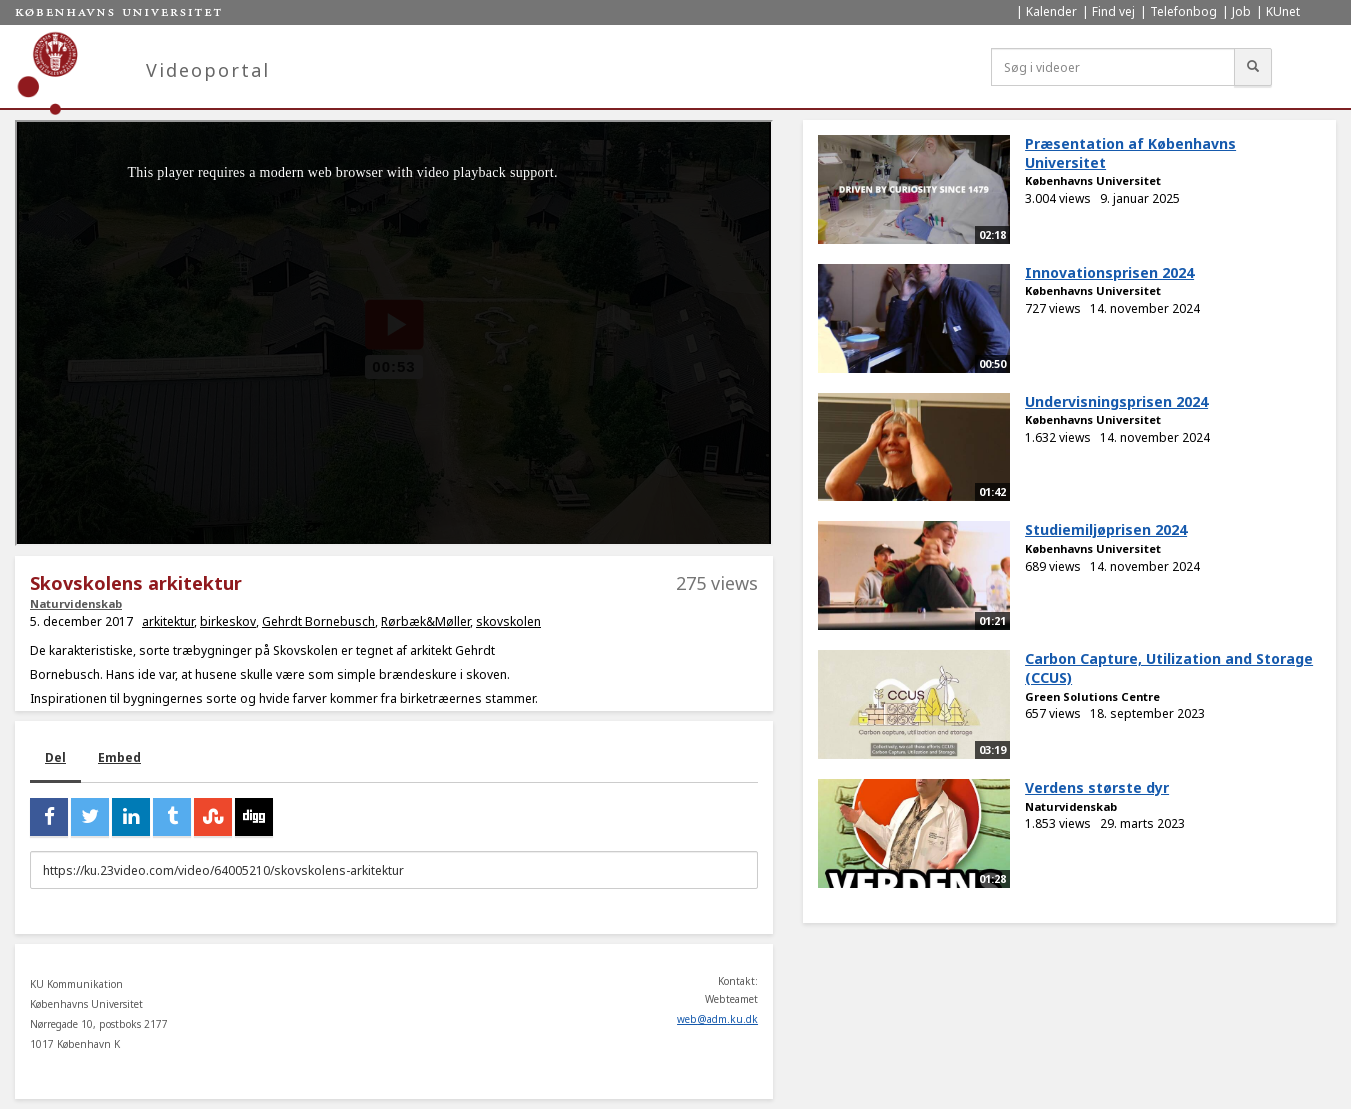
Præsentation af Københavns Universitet (1130, 153)
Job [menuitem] (1241, 11)
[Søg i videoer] (1113, 67)
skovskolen (508, 621)
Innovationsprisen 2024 (1109, 272)
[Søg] (1253, 67)
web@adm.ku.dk (717, 1019)
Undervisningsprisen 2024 (1116, 401)
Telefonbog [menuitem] (1183, 11)
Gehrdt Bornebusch (318, 621)
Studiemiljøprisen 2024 (1106, 529)
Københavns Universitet (1093, 180)
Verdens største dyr (1097, 787)
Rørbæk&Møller (425, 621)
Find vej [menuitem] (1113, 11)
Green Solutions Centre (1092, 696)
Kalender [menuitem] (1051, 11)
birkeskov (228, 621)
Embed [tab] (119, 757)
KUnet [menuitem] (1283, 11)
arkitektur (168, 621)
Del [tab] (55, 757)
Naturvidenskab (76, 603)
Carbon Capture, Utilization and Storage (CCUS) (1169, 668)
